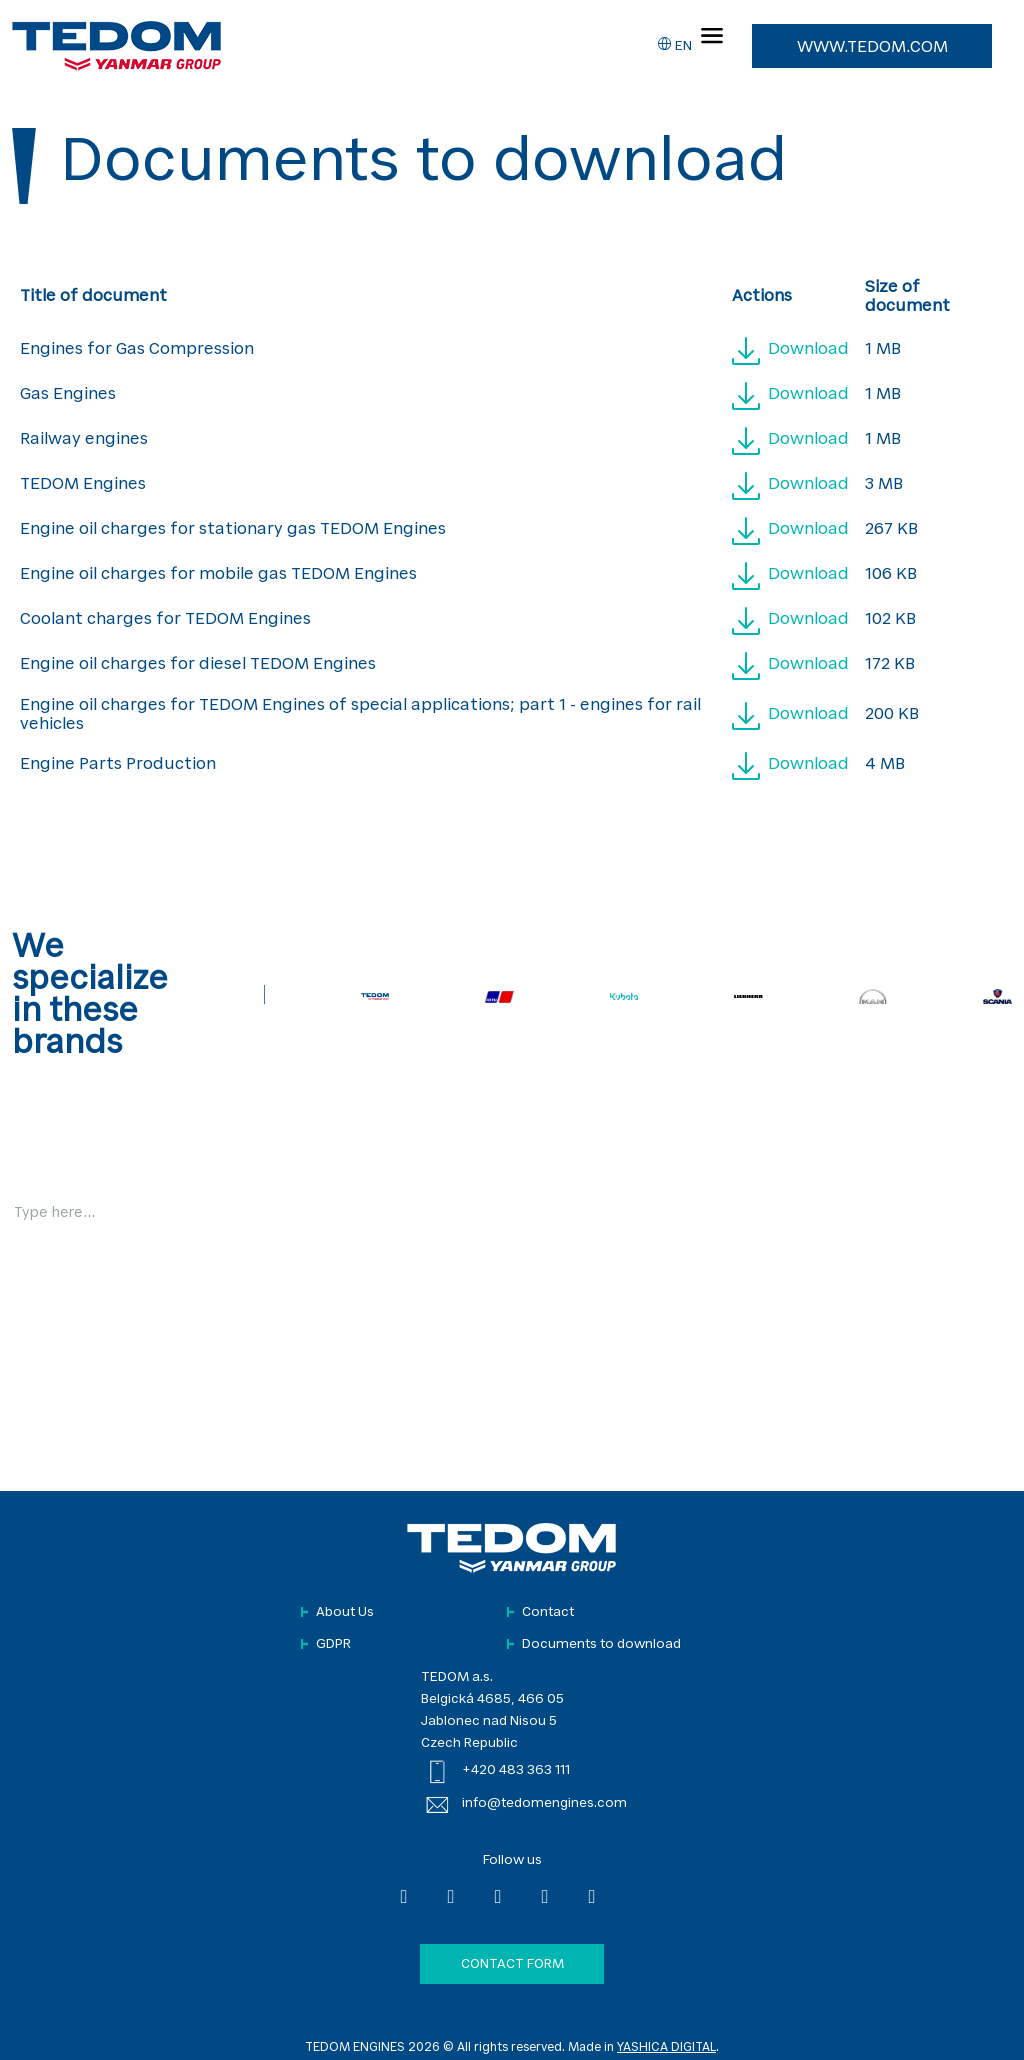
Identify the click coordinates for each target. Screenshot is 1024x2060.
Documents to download (601, 1644)
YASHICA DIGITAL (666, 2048)
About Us (345, 1612)
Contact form (512, 1964)
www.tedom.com (872, 48)
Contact (548, 1612)
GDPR (333, 1644)
